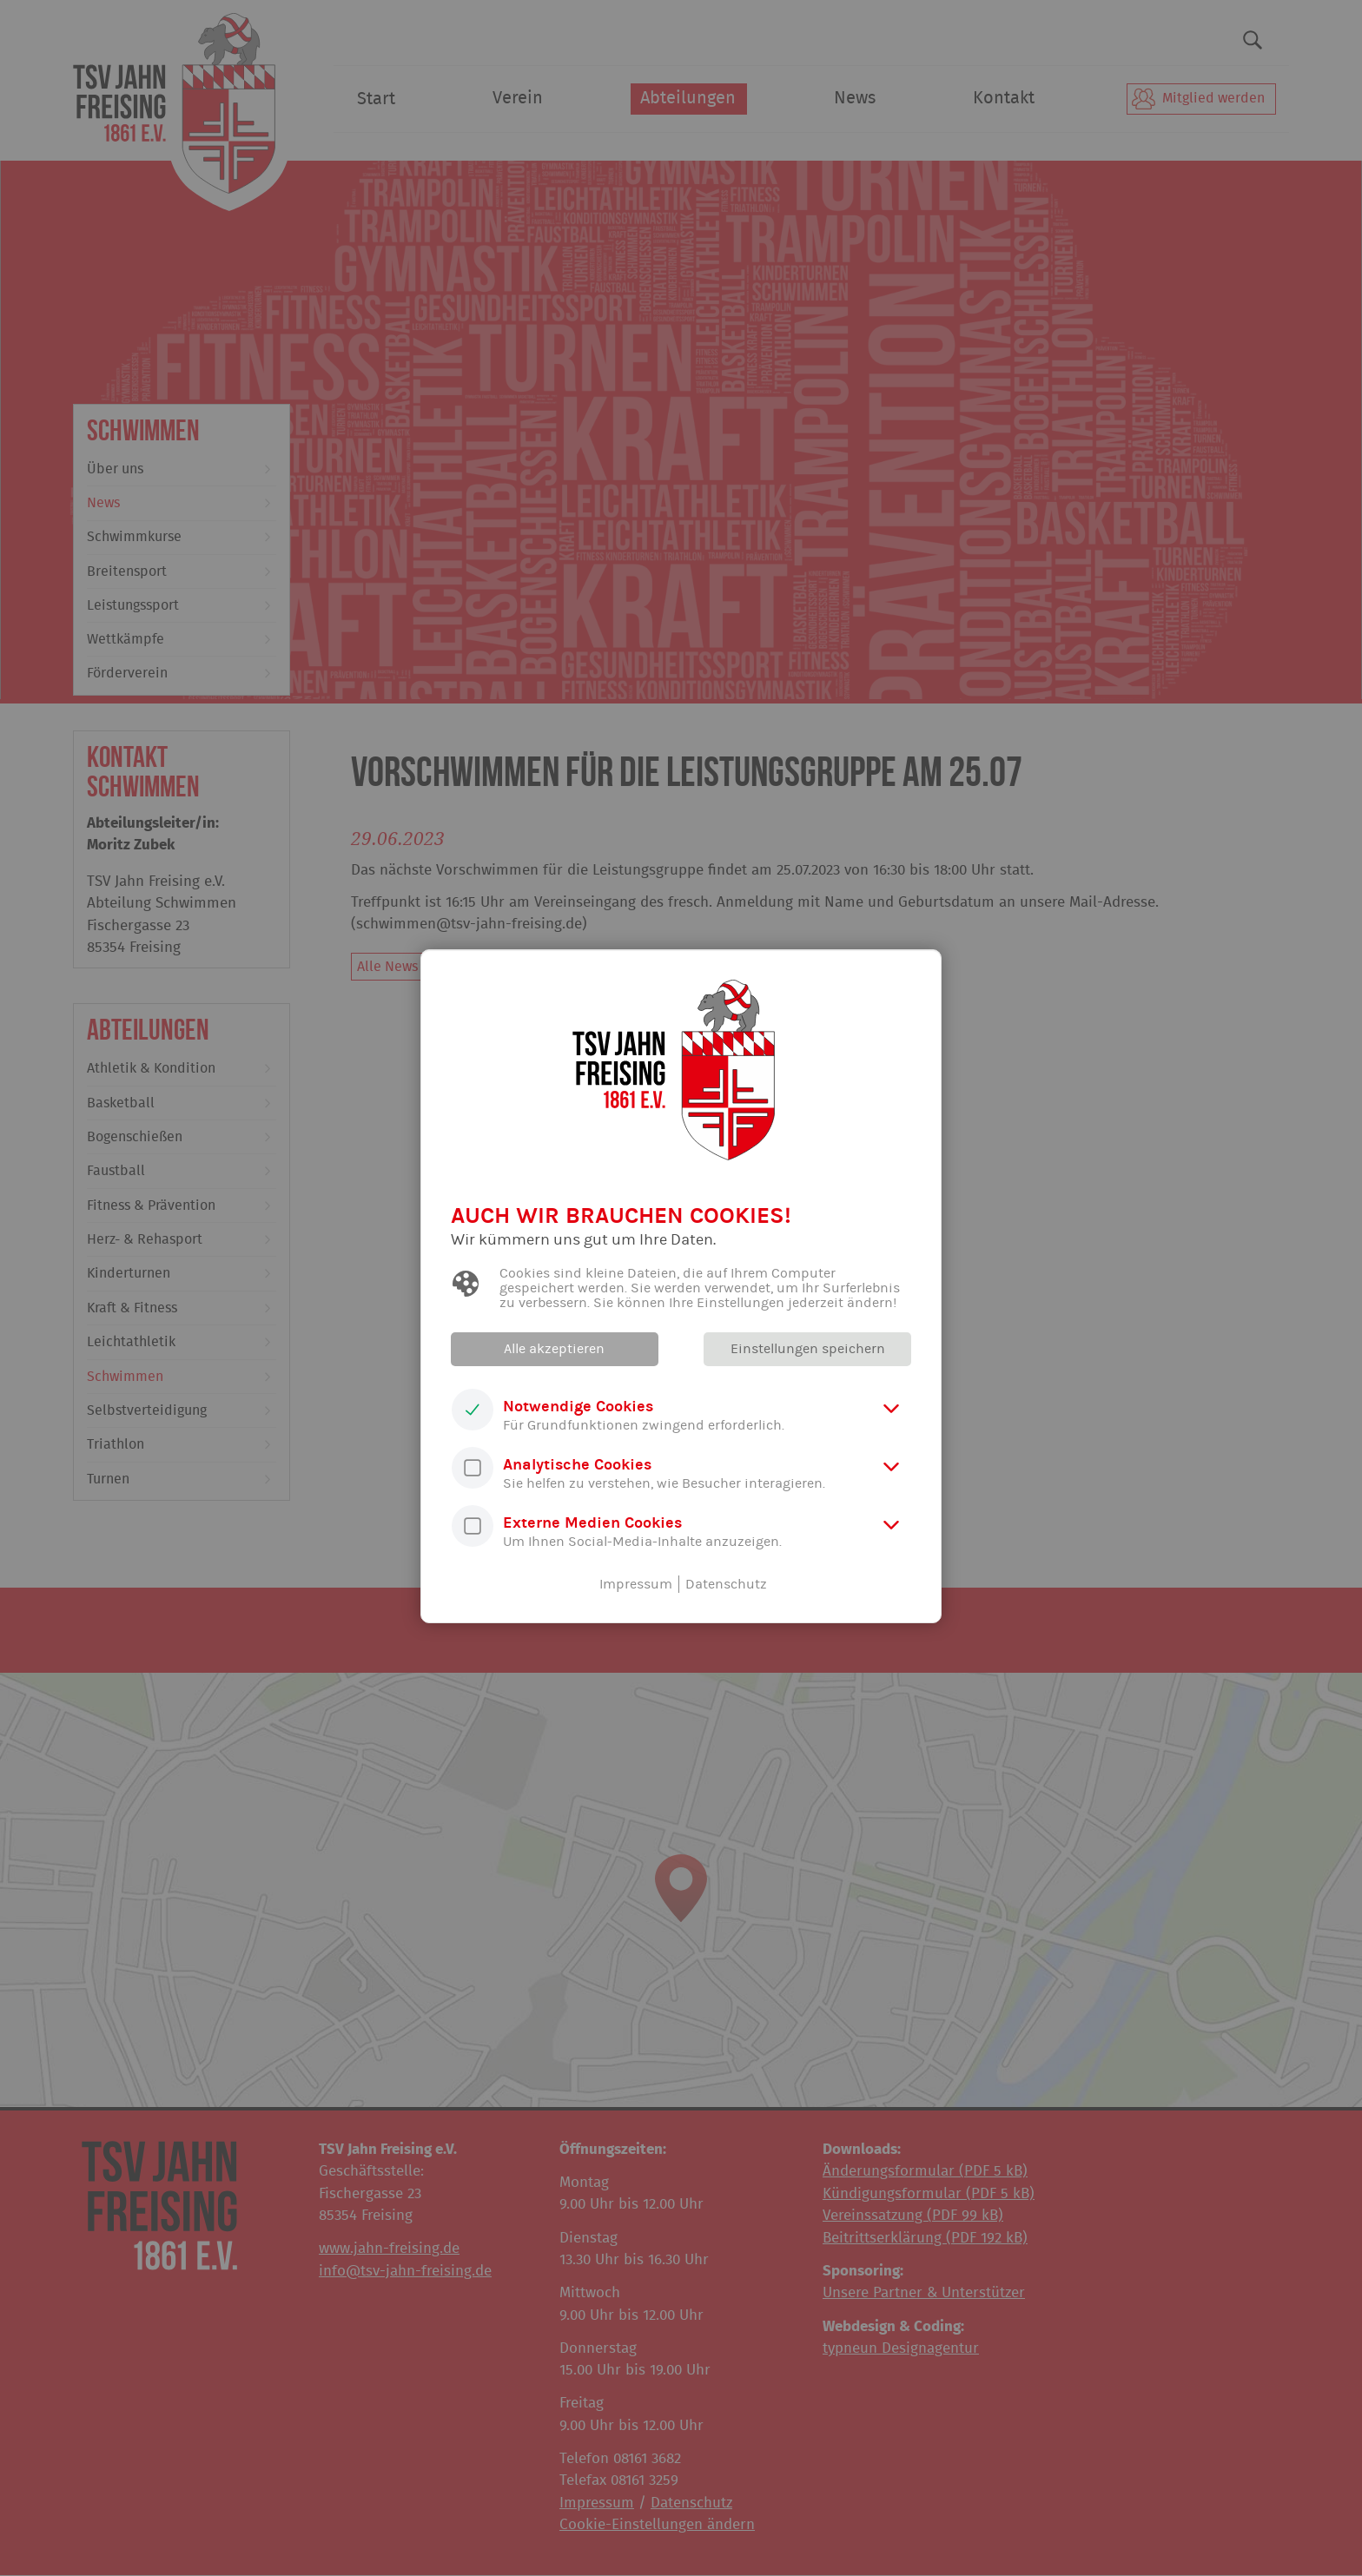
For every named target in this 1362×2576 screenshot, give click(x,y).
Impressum (635, 1584)
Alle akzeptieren (555, 1349)
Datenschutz (726, 1584)
